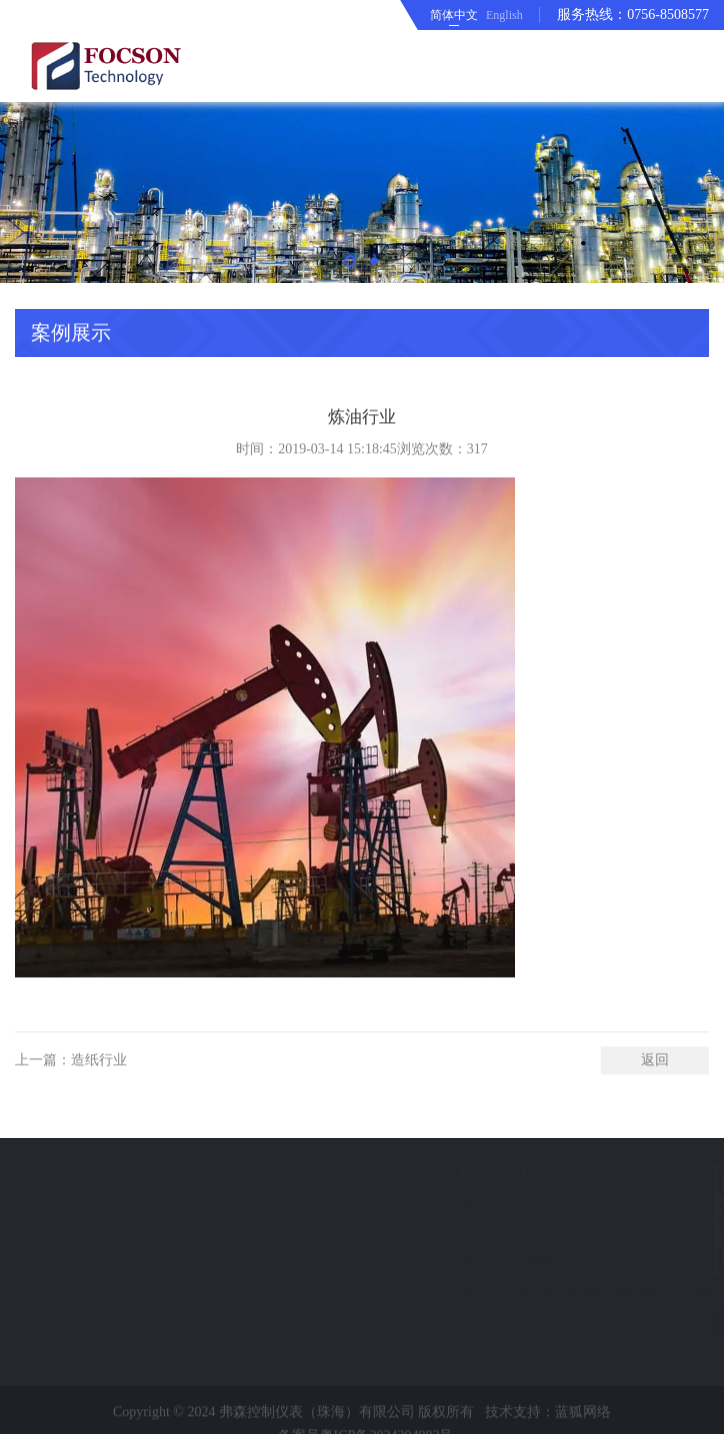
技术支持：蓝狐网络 (548, 1424)
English (504, 15)
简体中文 (454, 15)
